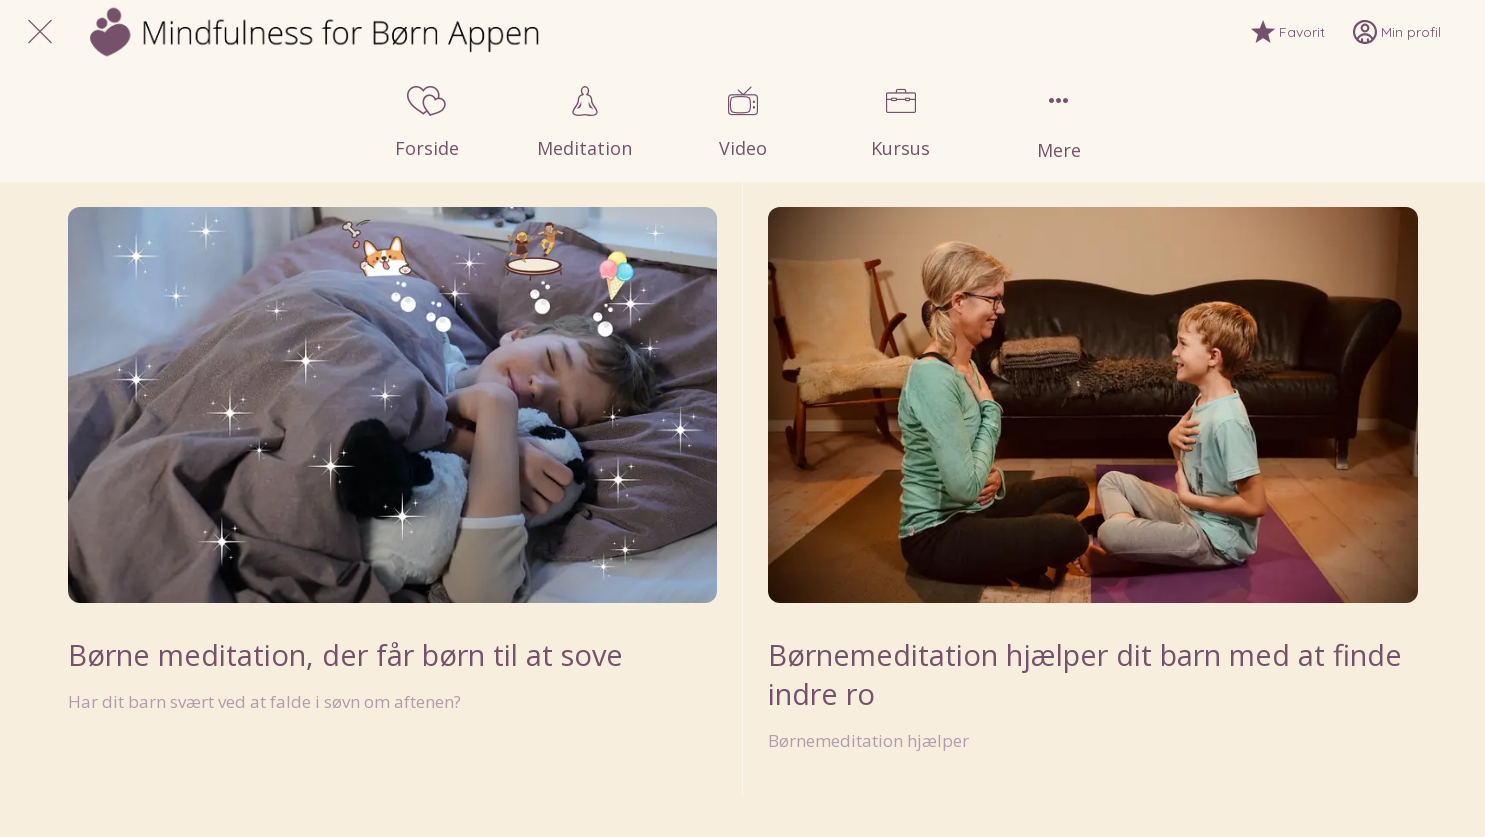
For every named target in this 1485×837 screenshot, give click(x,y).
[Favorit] (1302, 32)
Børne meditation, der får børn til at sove (345, 654)
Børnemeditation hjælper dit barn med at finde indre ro (1085, 674)
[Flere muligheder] (1059, 123)
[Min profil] (1411, 32)
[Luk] (40, 32)
